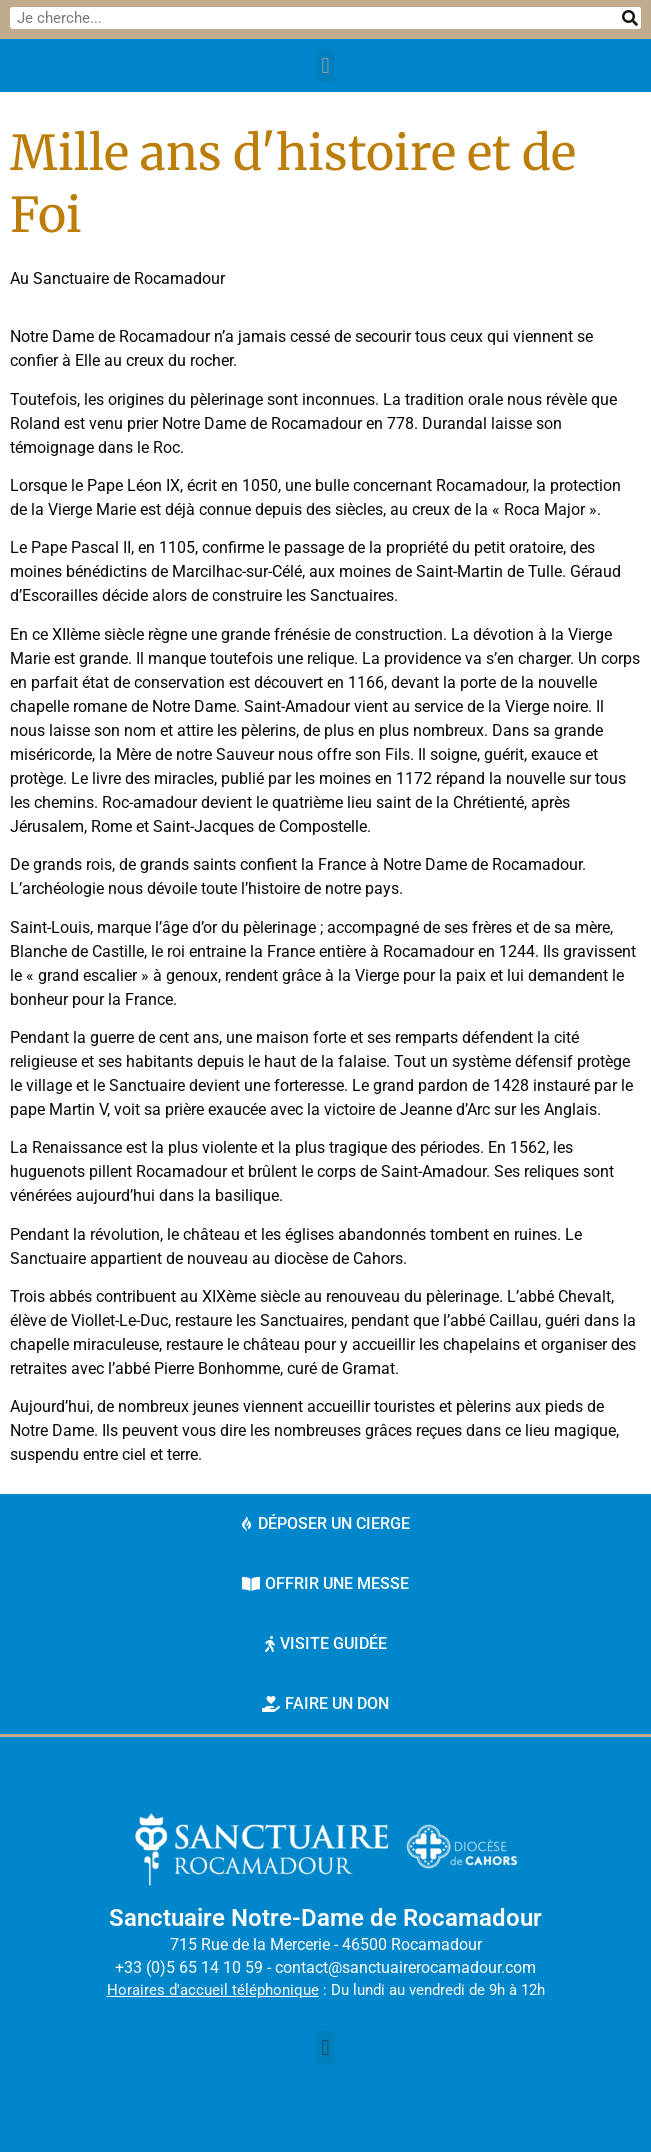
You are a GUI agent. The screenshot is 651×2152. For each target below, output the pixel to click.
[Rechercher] (630, 18)
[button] (325, 65)
